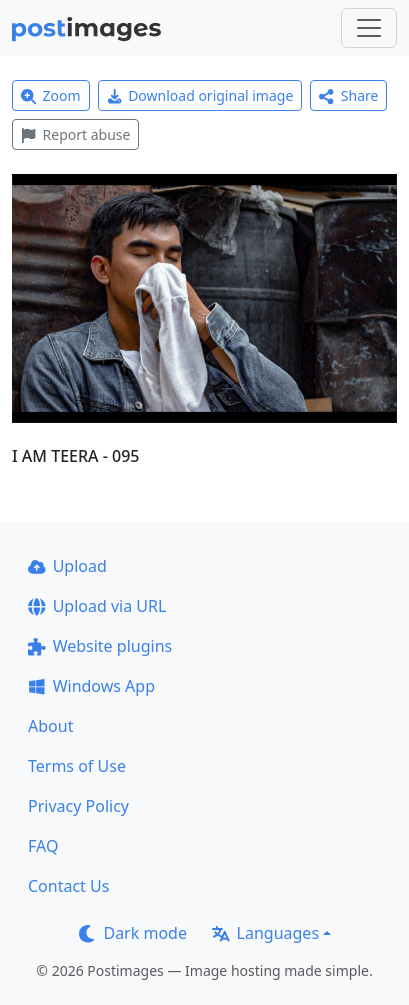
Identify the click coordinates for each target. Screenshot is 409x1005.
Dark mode (133, 933)
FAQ (43, 846)
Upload (67, 566)
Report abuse (75, 134)
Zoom (51, 95)
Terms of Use (77, 766)
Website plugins (100, 646)
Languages (265, 933)
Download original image (200, 95)
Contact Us (68, 886)
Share (348, 95)
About (50, 726)
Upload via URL (97, 606)
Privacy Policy (78, 806)
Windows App (91, 686)
